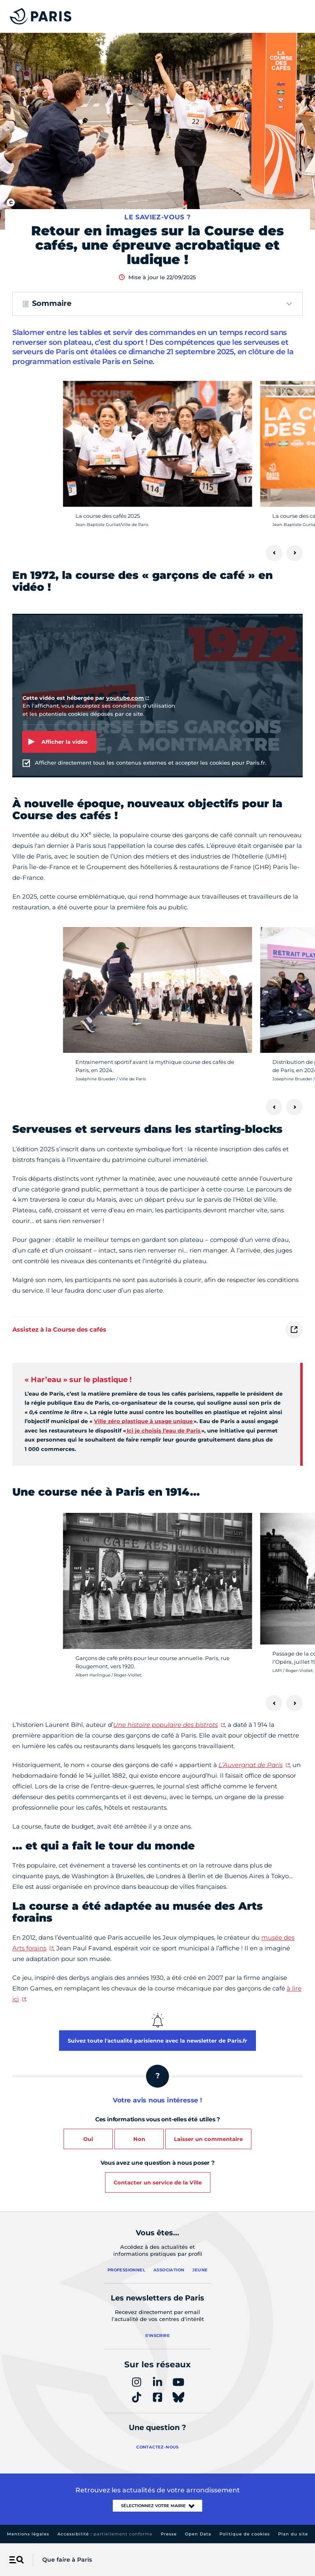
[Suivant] (294, 553)
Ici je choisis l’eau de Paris (163, 1430)
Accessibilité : (105, 2534)
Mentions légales (28, 2534)
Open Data (198, 2534)
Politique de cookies (244, 2534)
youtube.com (125, 698)
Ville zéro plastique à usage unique (144, 1421)
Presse (169, 2534)
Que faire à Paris (67, 2559)
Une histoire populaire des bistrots (165, 1725)
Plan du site (293, 2534)
